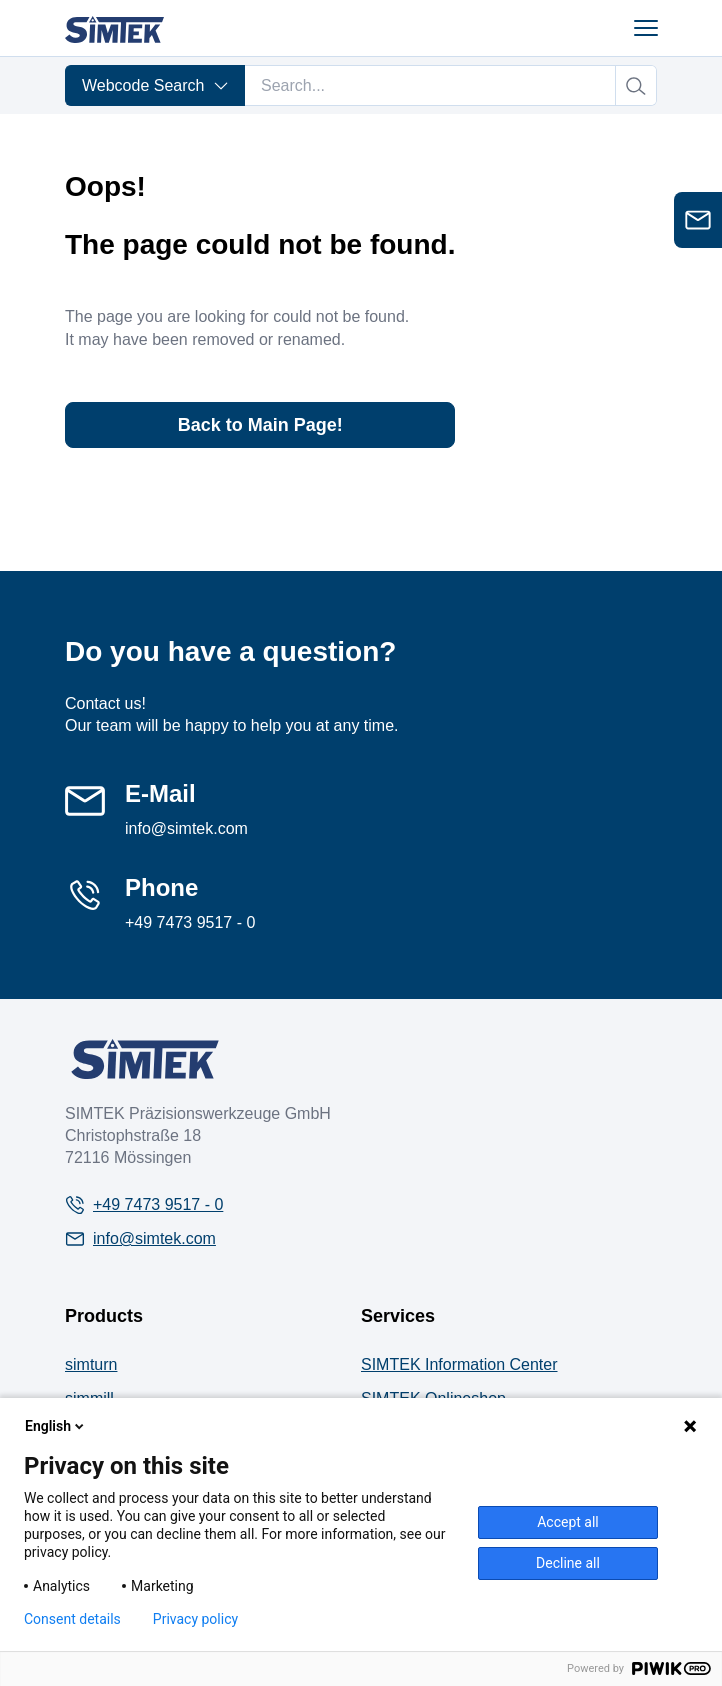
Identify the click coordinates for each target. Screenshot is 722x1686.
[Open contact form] (698, 220)
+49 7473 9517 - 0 (190, 922)
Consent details (72, 1619)
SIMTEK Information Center (459, 1364)
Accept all (568, 1522)
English (56, 1426)
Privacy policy (195, 1619)
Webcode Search (155, 85)
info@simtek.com (186, 828)
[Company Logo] (145, 1059)
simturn (91, 1364)
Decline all (568, 1563)
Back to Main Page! (260, 425)
